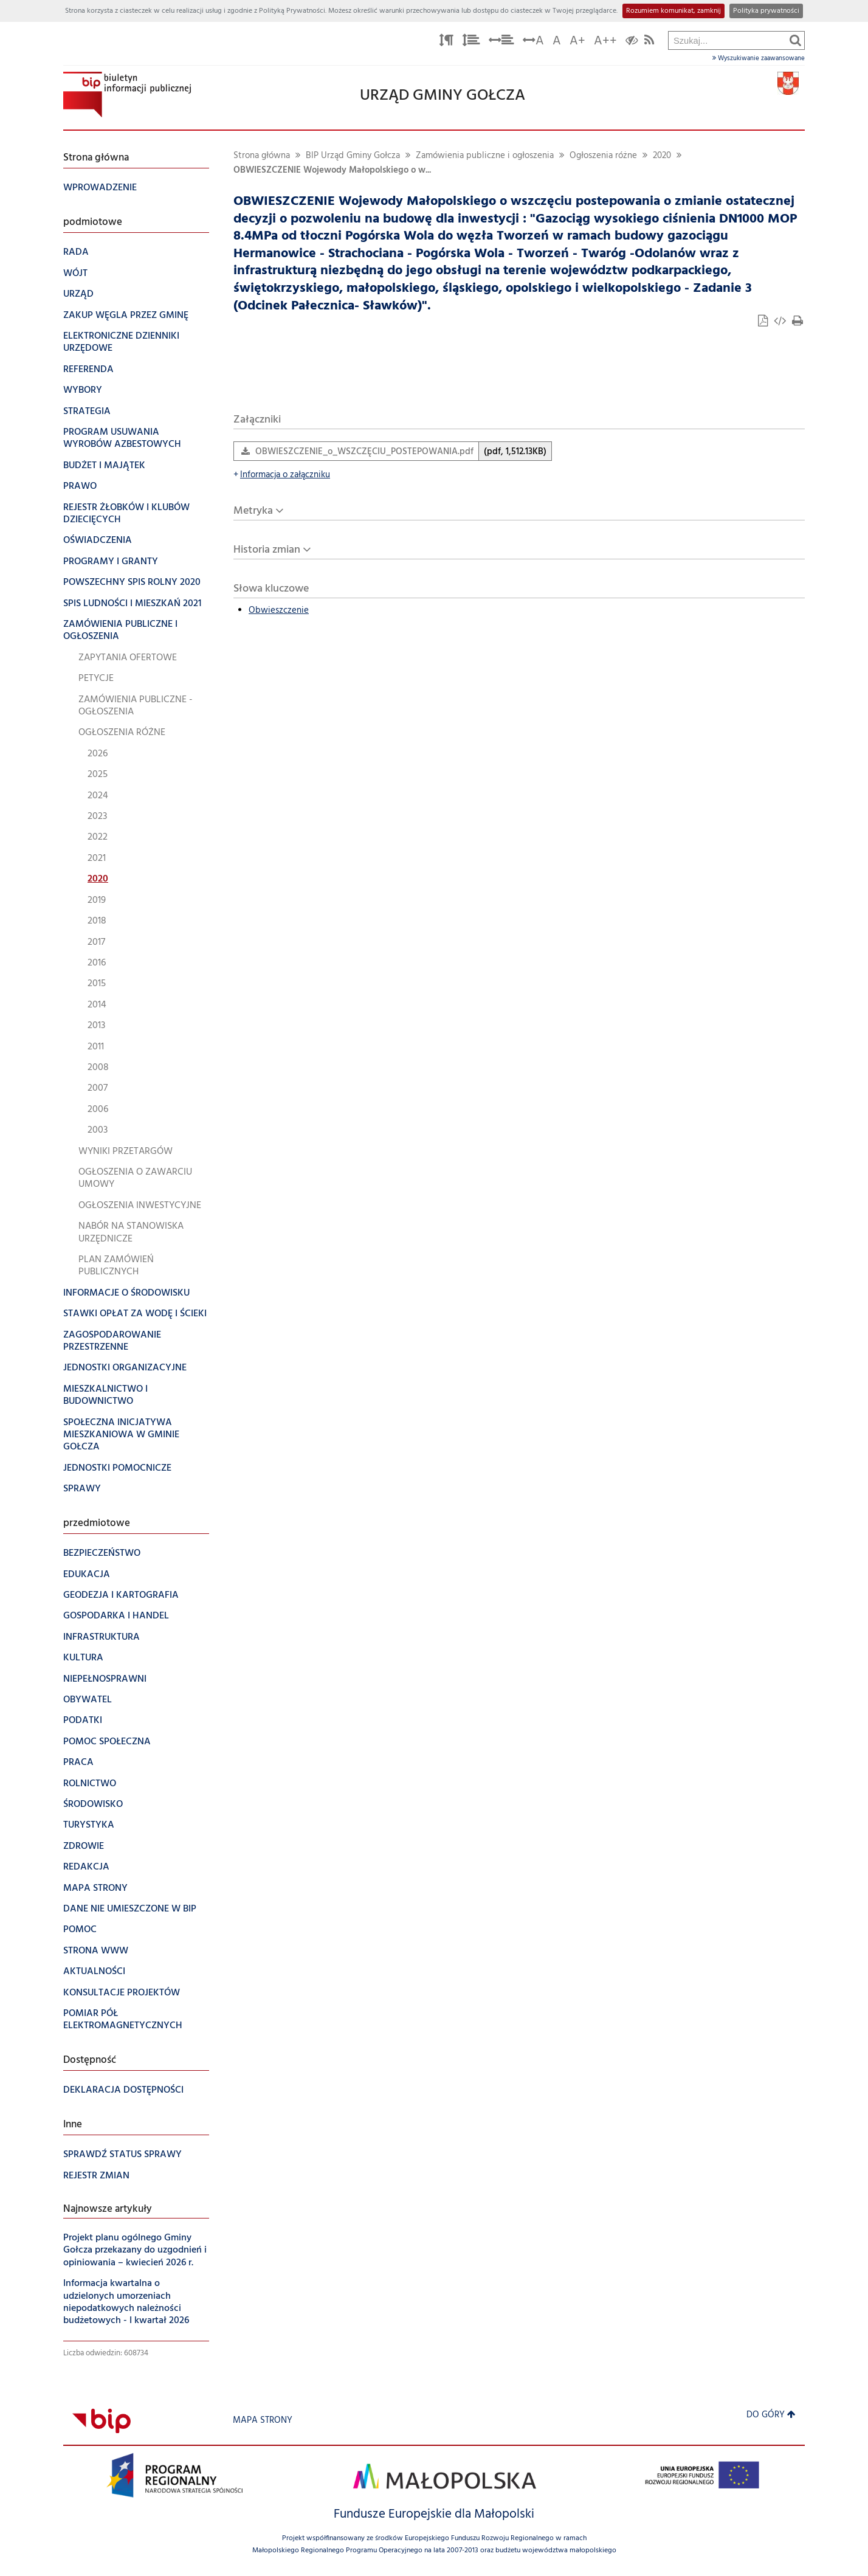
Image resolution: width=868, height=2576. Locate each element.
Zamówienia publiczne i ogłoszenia (485, 156)
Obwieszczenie (279, 611)
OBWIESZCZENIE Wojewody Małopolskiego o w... (332, 171)
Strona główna (261, 156)
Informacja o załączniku (281, 475)
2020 (662, 156)
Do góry (771, 2415)
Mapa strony (262, 2421)
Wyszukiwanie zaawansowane (758, 58)
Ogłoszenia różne (603, 156)
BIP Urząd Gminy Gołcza (353, 156)
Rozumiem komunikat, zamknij (673, 11)
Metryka (253, 511)
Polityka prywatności (766, 11)
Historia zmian (266, 550)
